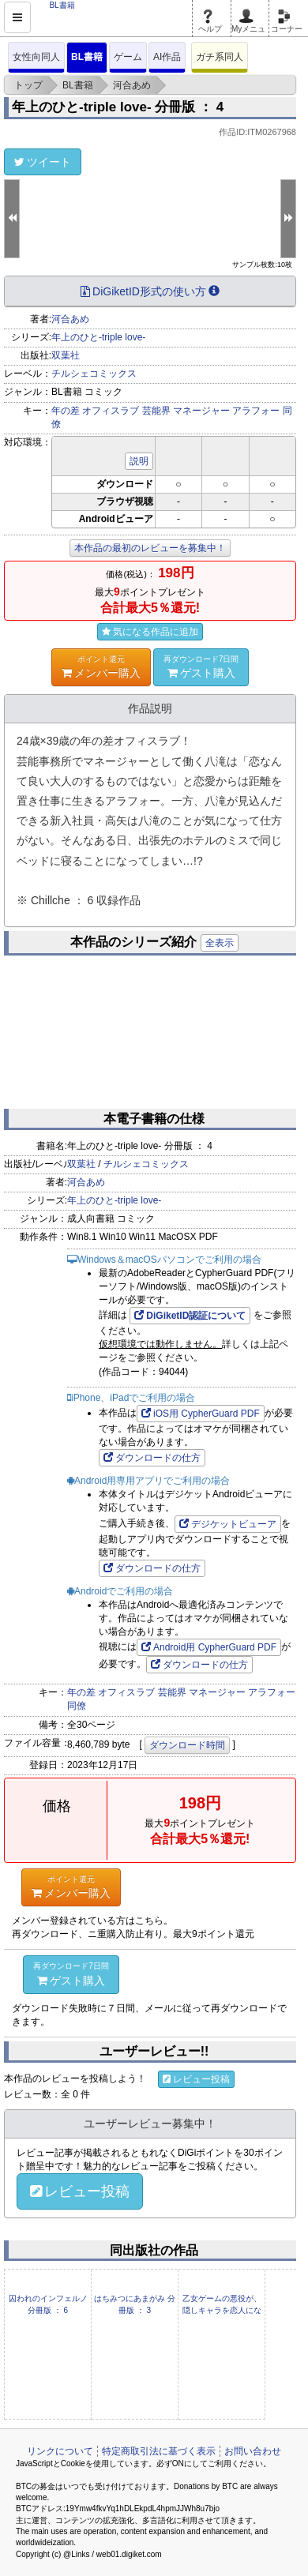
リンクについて (60, 2451)
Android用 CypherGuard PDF (208, 1647)
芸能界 (156, 410)
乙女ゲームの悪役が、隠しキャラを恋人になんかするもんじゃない (221, 2310)
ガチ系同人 (219, 56)
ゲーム (128, 56)
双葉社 (65, 355)
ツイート (42, 162)
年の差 (65, 410)
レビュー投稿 (196, 2079)
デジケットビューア (227, 1524)
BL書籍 (87, 56)
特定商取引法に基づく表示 (159, 2451)
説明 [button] (139, 461)
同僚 (76, 1705)
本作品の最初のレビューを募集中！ (150, 548)
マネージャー (201, 410)
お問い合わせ (252, 2451)
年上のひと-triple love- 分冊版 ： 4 (117, 107)
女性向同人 (36, 56)
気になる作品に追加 (150, 631)
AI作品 (167, 56)
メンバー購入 (101, 666)
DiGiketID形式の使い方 (150, 291)
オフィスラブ (110, 410)
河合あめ (70, 319)
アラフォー (256, 410)
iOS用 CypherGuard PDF (200, 1413)
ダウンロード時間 (187, 1745)
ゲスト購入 (201, 666)
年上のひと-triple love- (98, 337)
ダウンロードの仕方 (152, 1457)
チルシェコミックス (94, 373)
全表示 (219, 942)
